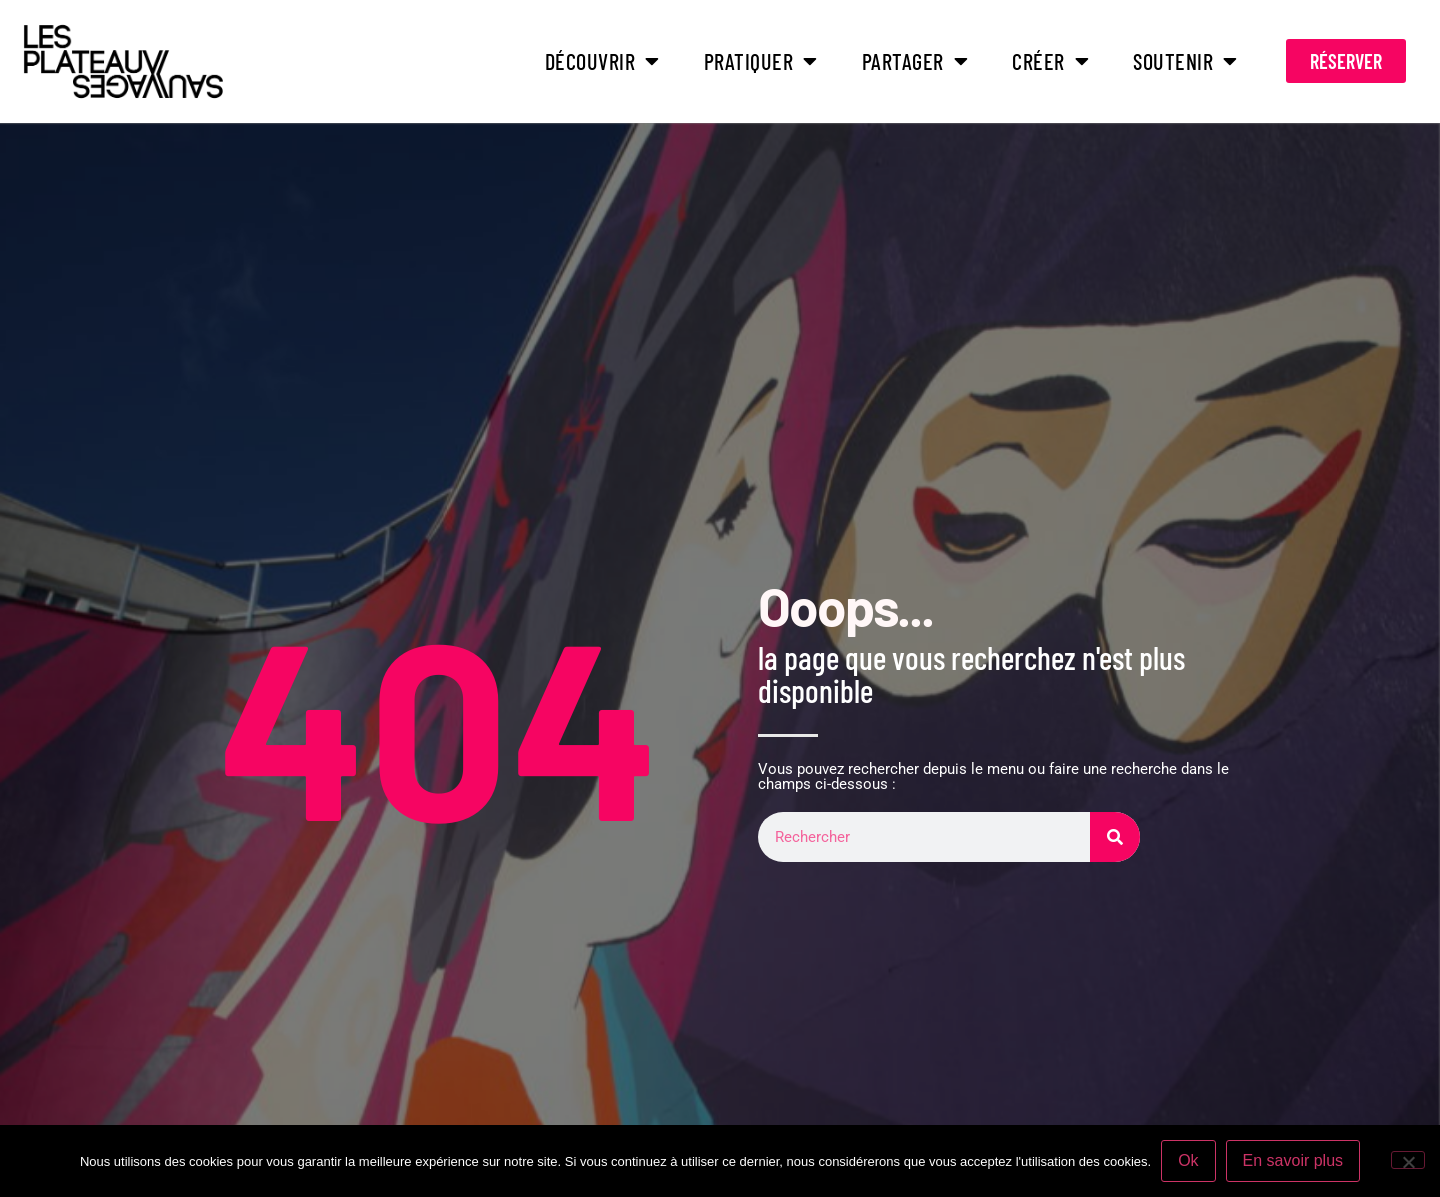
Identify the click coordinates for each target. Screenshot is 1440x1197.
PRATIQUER (761, 61)
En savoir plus (1293, 1160)
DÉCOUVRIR (602, 61)
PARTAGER (915, 61)
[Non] (1408, 1160)
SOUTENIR (1185, 61)
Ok (1188, 1160)
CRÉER (1050, 61)
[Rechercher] (1115, 837)
